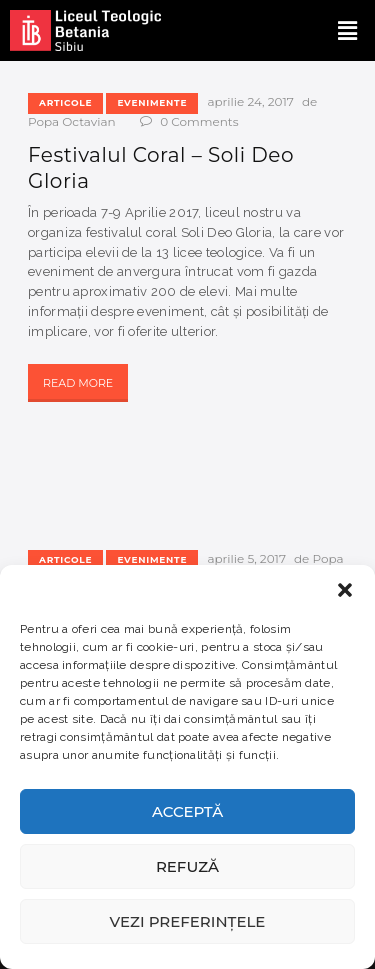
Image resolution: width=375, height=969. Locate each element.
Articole (65, 102)
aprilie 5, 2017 (246, 558)
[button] (345, 590)
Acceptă (187, 811)
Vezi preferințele (188, 921)
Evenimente (152, 102)
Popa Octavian (73, 121)
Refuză (187, 866)
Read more (78, 383)
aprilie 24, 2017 (250, 101)
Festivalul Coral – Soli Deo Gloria (161, 168)
